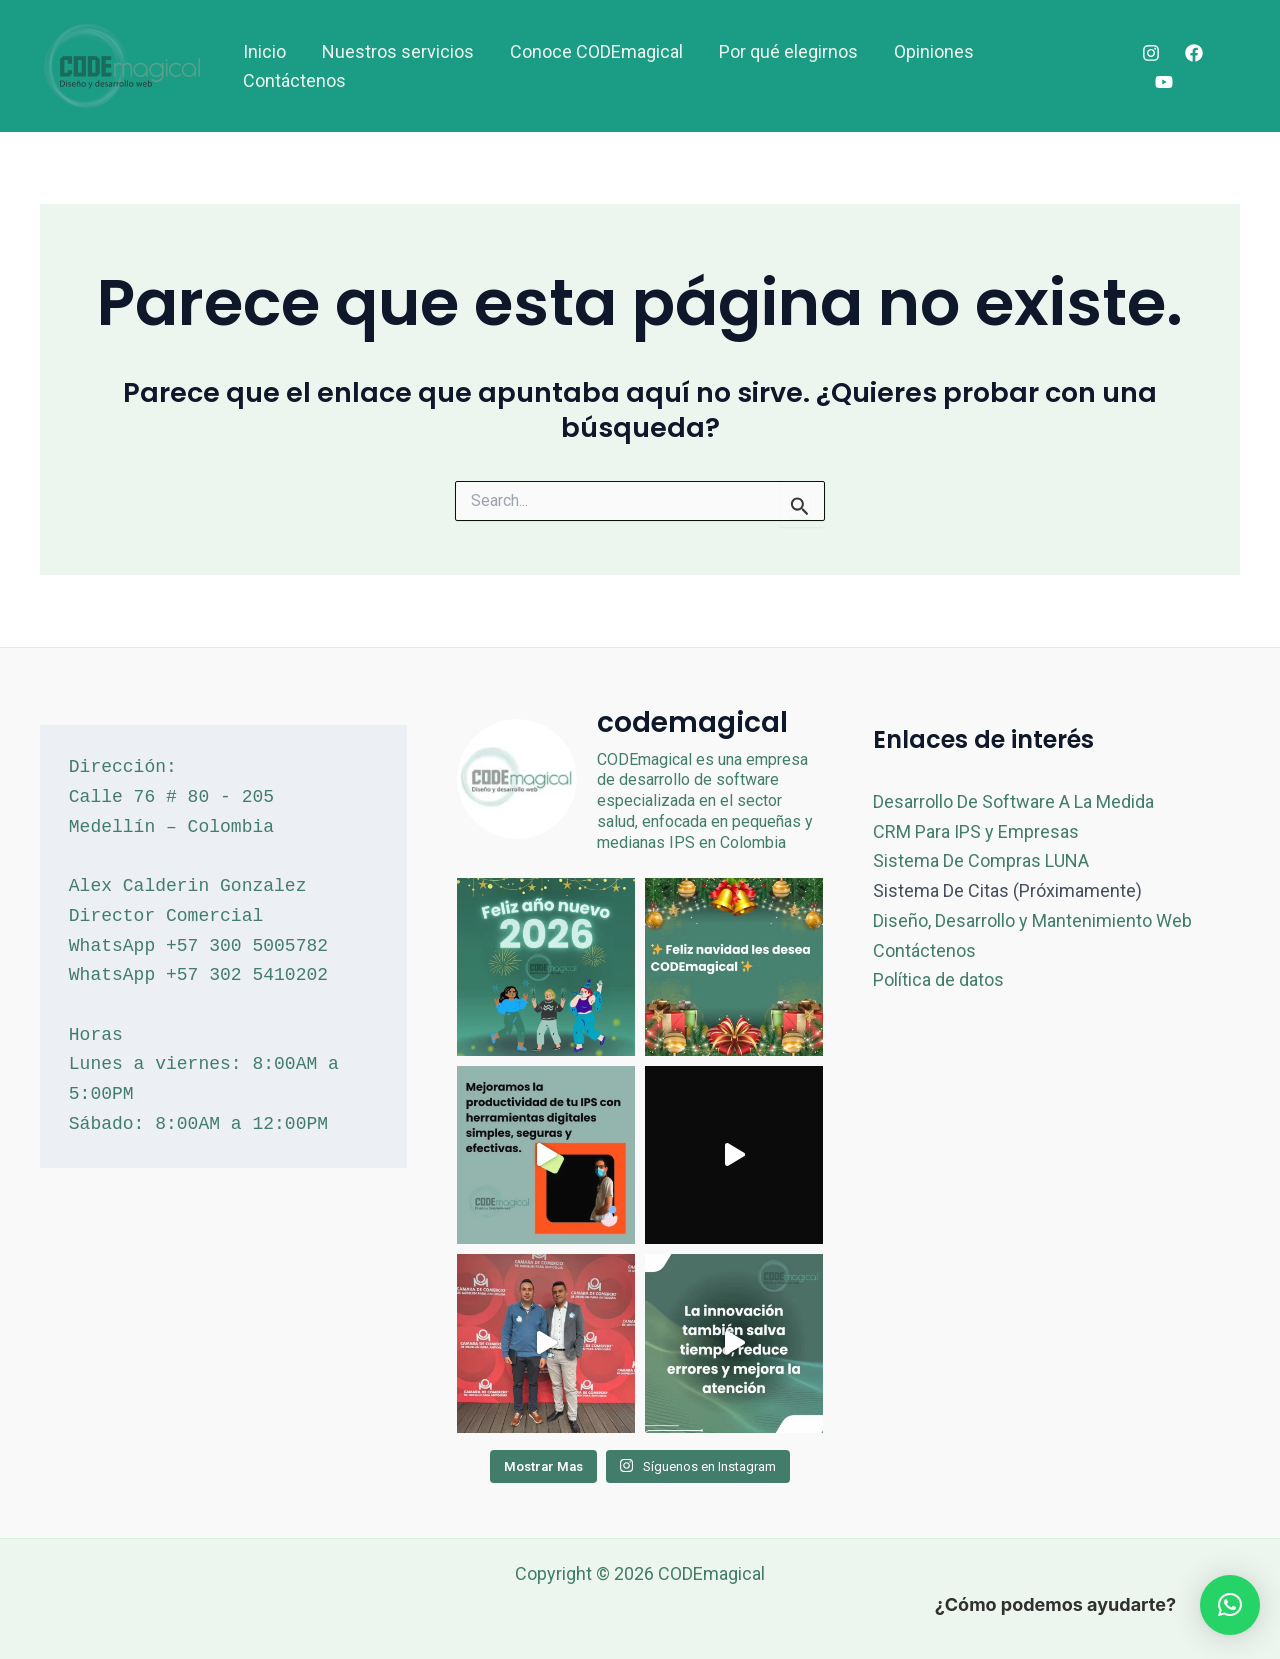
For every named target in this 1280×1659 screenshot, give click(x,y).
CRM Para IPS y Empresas (976, 831)
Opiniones (934, 51)
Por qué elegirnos (788, 51)
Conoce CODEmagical (596, 51)
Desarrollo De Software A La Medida (1013, 801)
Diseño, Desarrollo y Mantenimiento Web (1032, 920)
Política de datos (938, 979)
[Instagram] (1151, 53)
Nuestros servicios (398, 51)
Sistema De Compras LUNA (981, 860)
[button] (1230, 1605)
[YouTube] (1164, 82)
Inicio (264, 51)
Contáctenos (294, 80)
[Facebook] (1194, 53)
